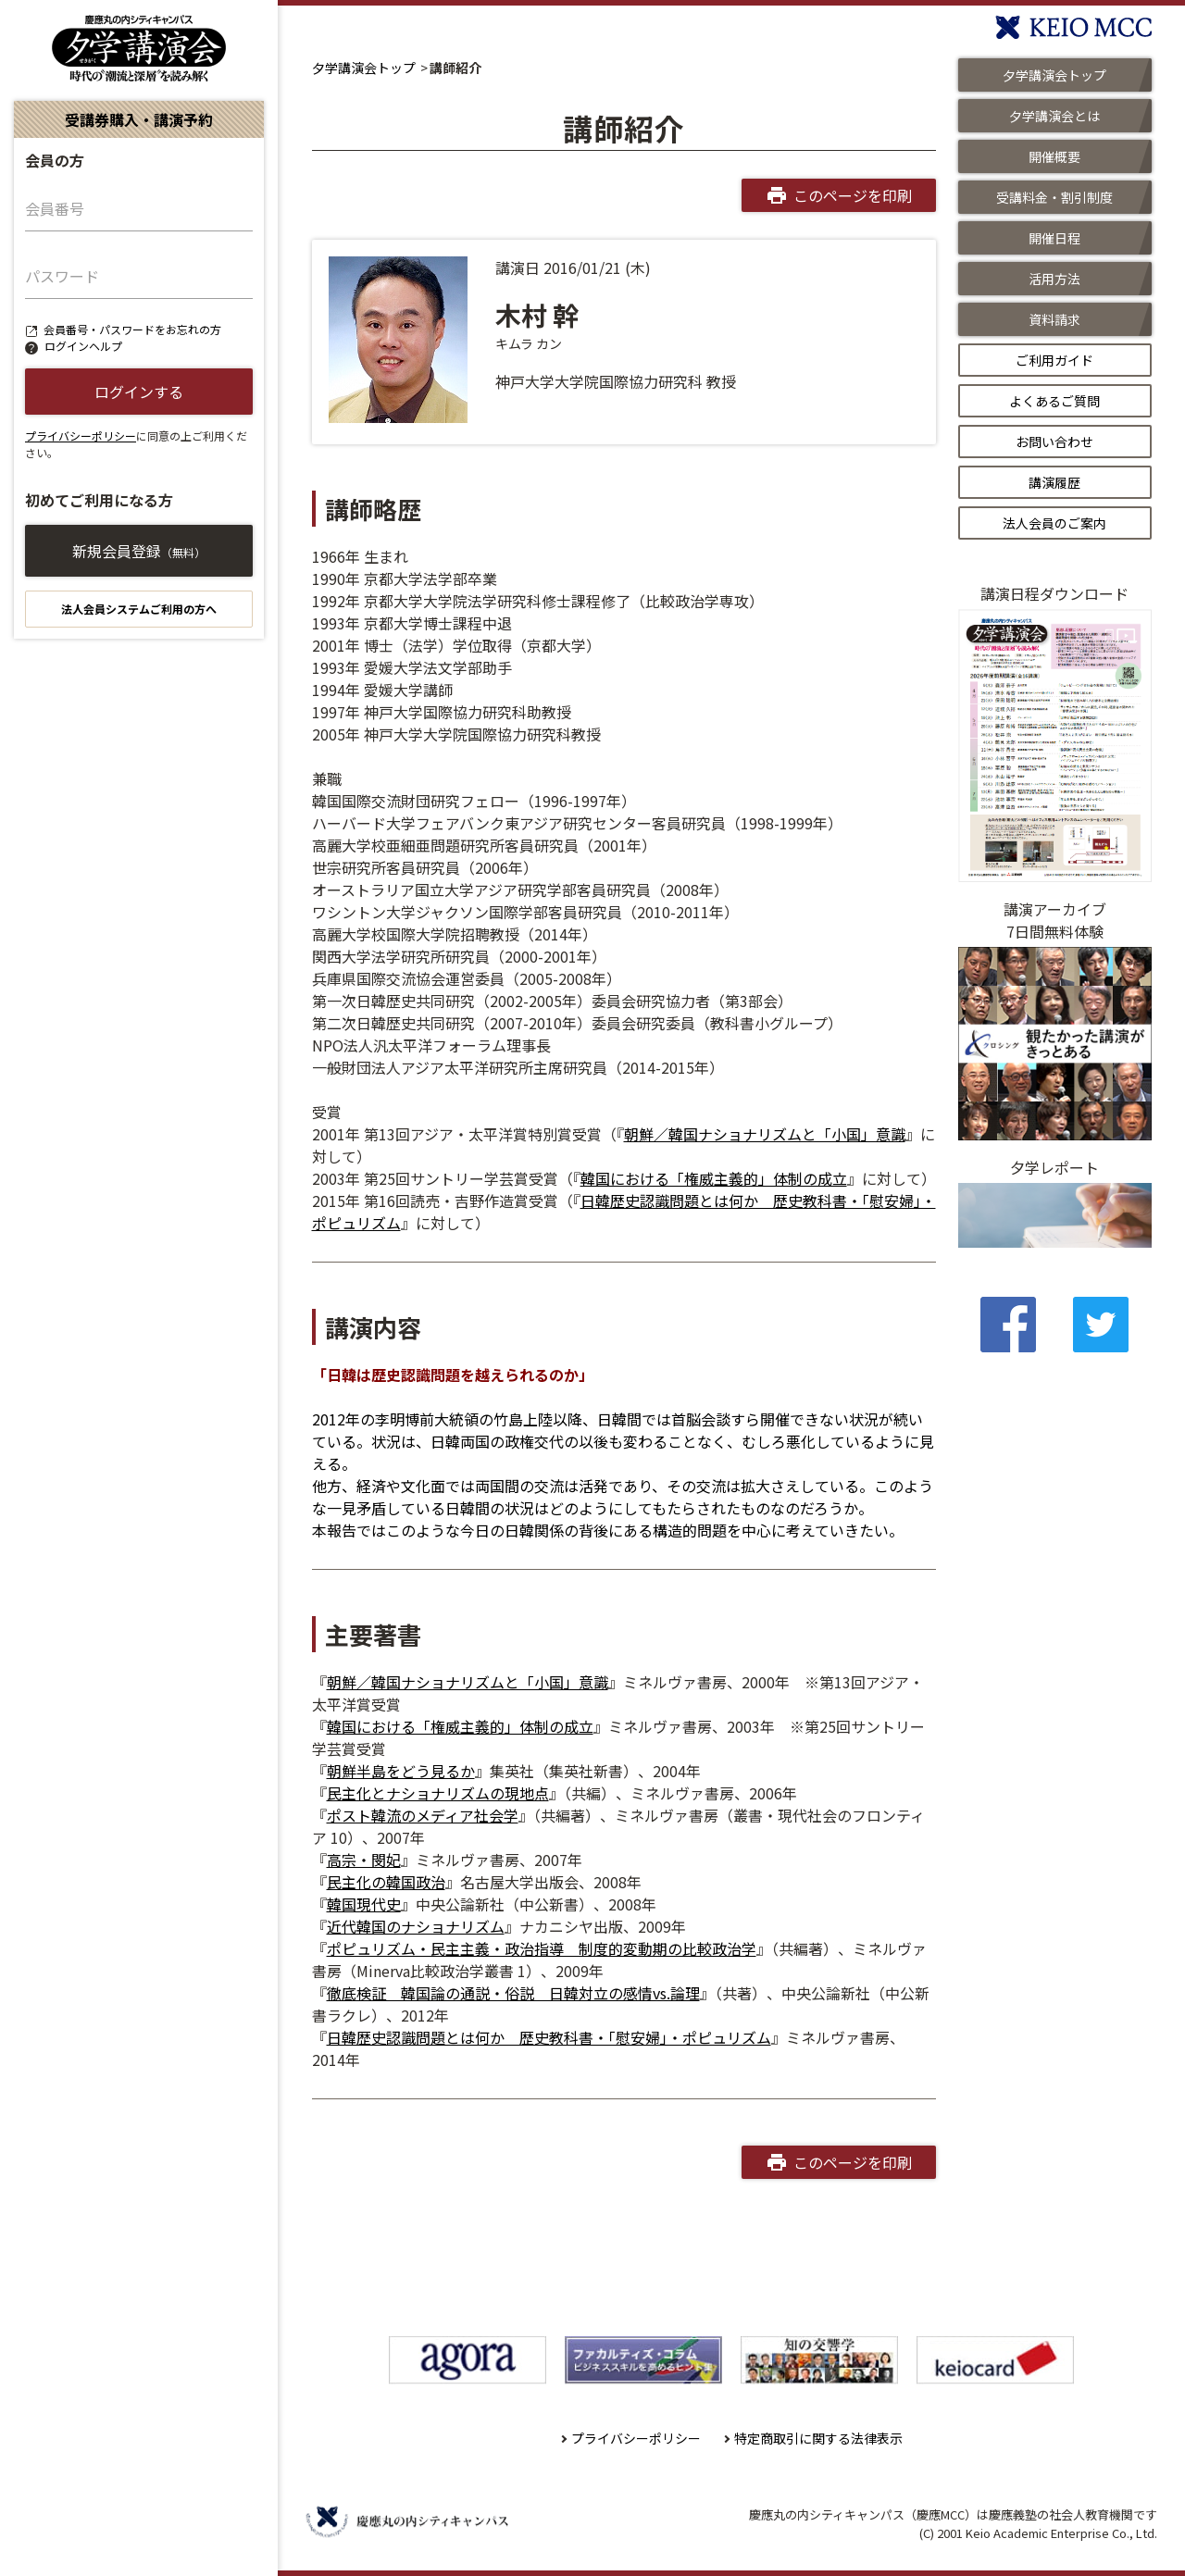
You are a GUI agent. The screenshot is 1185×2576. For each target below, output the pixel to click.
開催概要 (1054, 156)
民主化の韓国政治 (386, 1882)
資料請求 (1054, 319)
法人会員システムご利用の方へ (139, 608)
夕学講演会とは (1054, 115)
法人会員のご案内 (1054, 523)
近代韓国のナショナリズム (416, 1926)
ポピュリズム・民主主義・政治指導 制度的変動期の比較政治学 (541, 1948)
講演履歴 (1054, 482)
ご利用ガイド (1054, 360)
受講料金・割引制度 (1054, 197)
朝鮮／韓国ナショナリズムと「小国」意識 (764, 1134)
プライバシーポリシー (80, 435)
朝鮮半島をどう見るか (401, 1771)
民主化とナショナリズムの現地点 (438, 1793)
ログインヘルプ (83, 346)
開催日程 (1054, 238)
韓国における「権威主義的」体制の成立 (713, 1178)
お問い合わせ (1054, 441)
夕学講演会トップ (364, 67)
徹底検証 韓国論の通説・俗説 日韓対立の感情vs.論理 (513, 1993)
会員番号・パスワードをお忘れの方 (132, 329)
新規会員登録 (139, 551)
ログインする (138, 391)
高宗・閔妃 (364, 1859)
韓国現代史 (364, 1904)
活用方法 (1054, 278)
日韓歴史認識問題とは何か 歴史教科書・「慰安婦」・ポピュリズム (549, 2037)
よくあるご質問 (1054, 401)
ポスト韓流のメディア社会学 (422, 1815)
